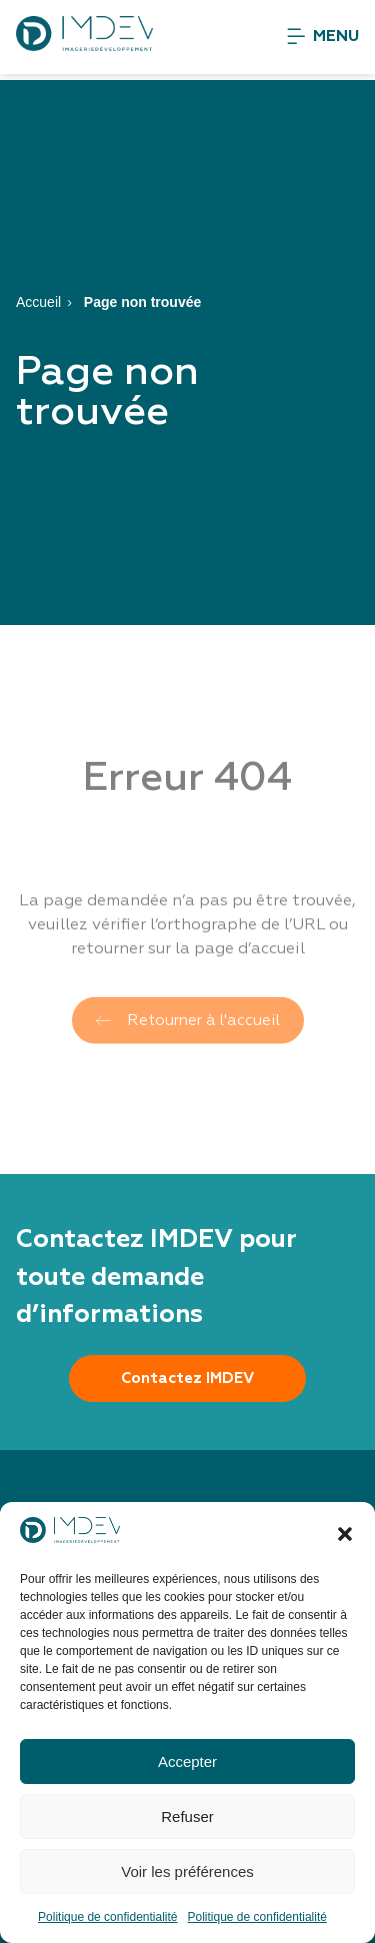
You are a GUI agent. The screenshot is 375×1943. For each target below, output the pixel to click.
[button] (345, 1534)
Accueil (38, 302)
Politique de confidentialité (107, 1917)
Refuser (187, 1816)
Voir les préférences (187, 1871)
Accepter (187, 1761)
